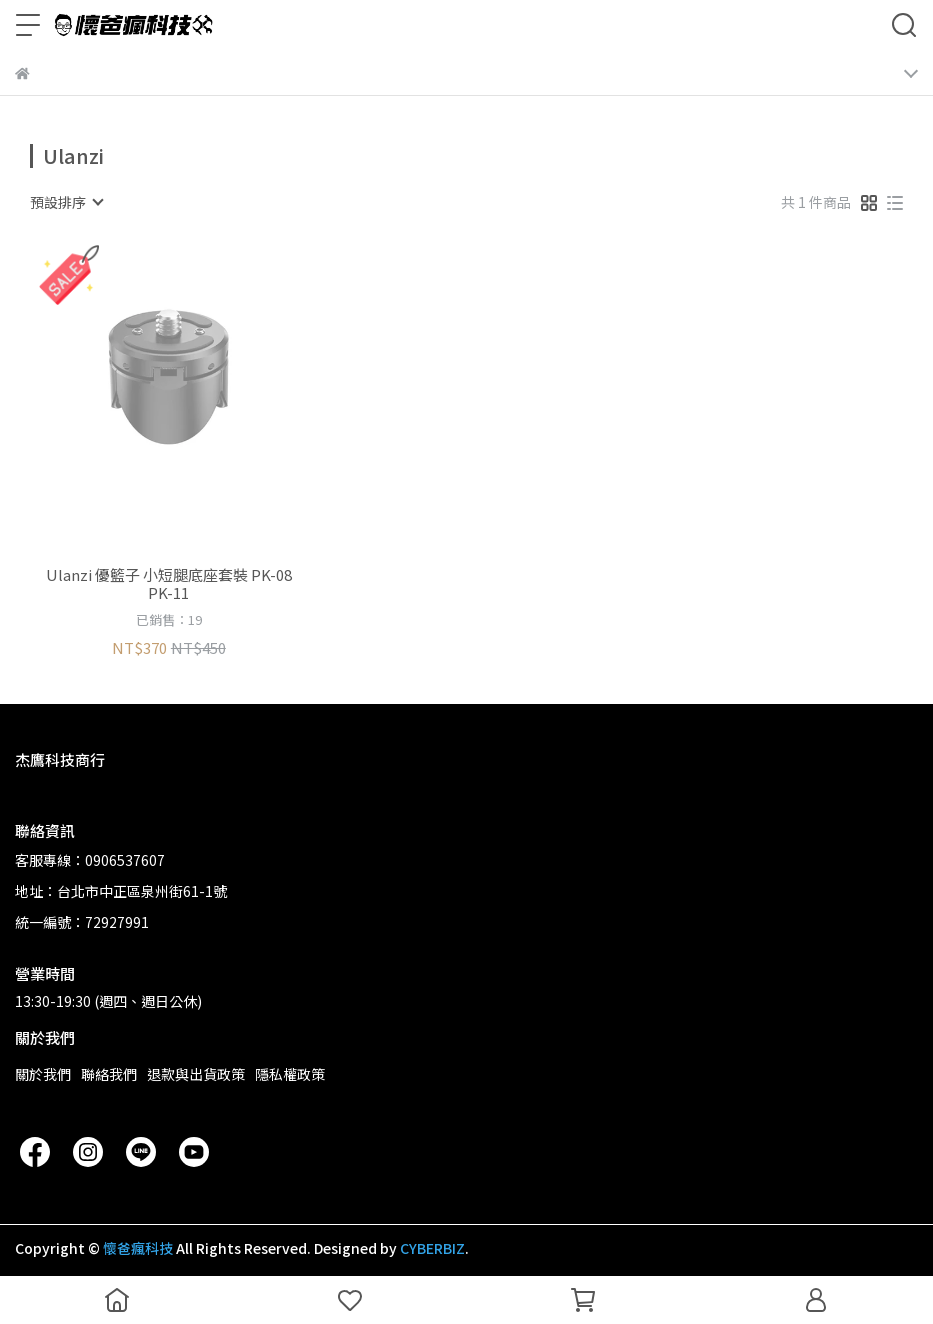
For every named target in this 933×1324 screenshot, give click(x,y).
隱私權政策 (290, 1074)
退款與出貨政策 (196, 1074)
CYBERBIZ (432, 1248)
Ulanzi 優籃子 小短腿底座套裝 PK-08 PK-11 (169, 584)
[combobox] (66, 202)
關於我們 (43, 1074)
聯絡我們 (109, 1074)
